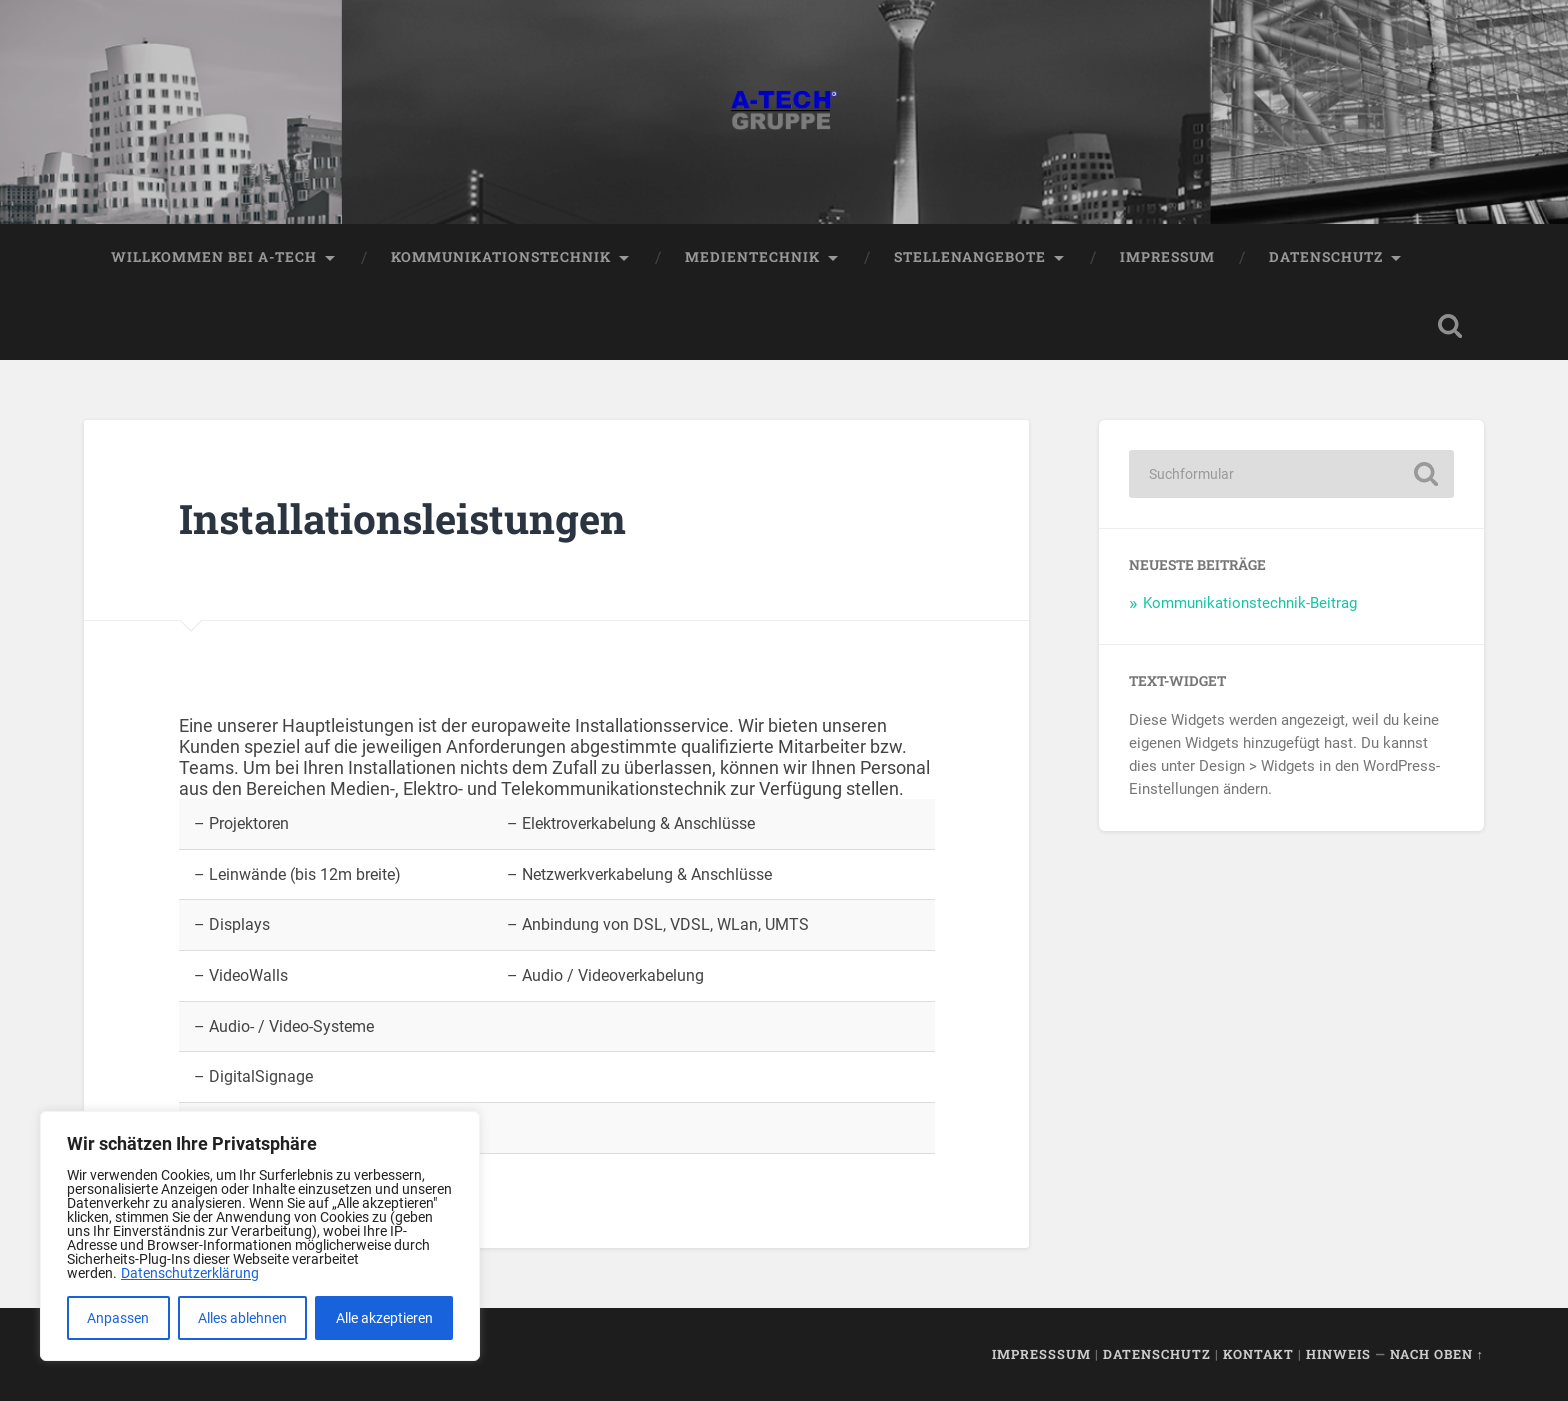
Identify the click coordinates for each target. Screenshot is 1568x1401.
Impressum (1167, 257)
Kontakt (1258, 1354)
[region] (260, 1236)
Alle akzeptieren (384, 1318)
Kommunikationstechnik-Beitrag (1250, 603)
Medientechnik (752, 257)
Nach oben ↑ (1437, 1354)
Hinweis (1338, 1354)
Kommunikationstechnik (501, 257)
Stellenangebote (970, 257)
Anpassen (118, 1318)
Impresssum (1041, 1354)
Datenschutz (1326, 257)
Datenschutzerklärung (190, 1273)
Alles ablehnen (242, 1318)
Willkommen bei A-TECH (214, 257)
